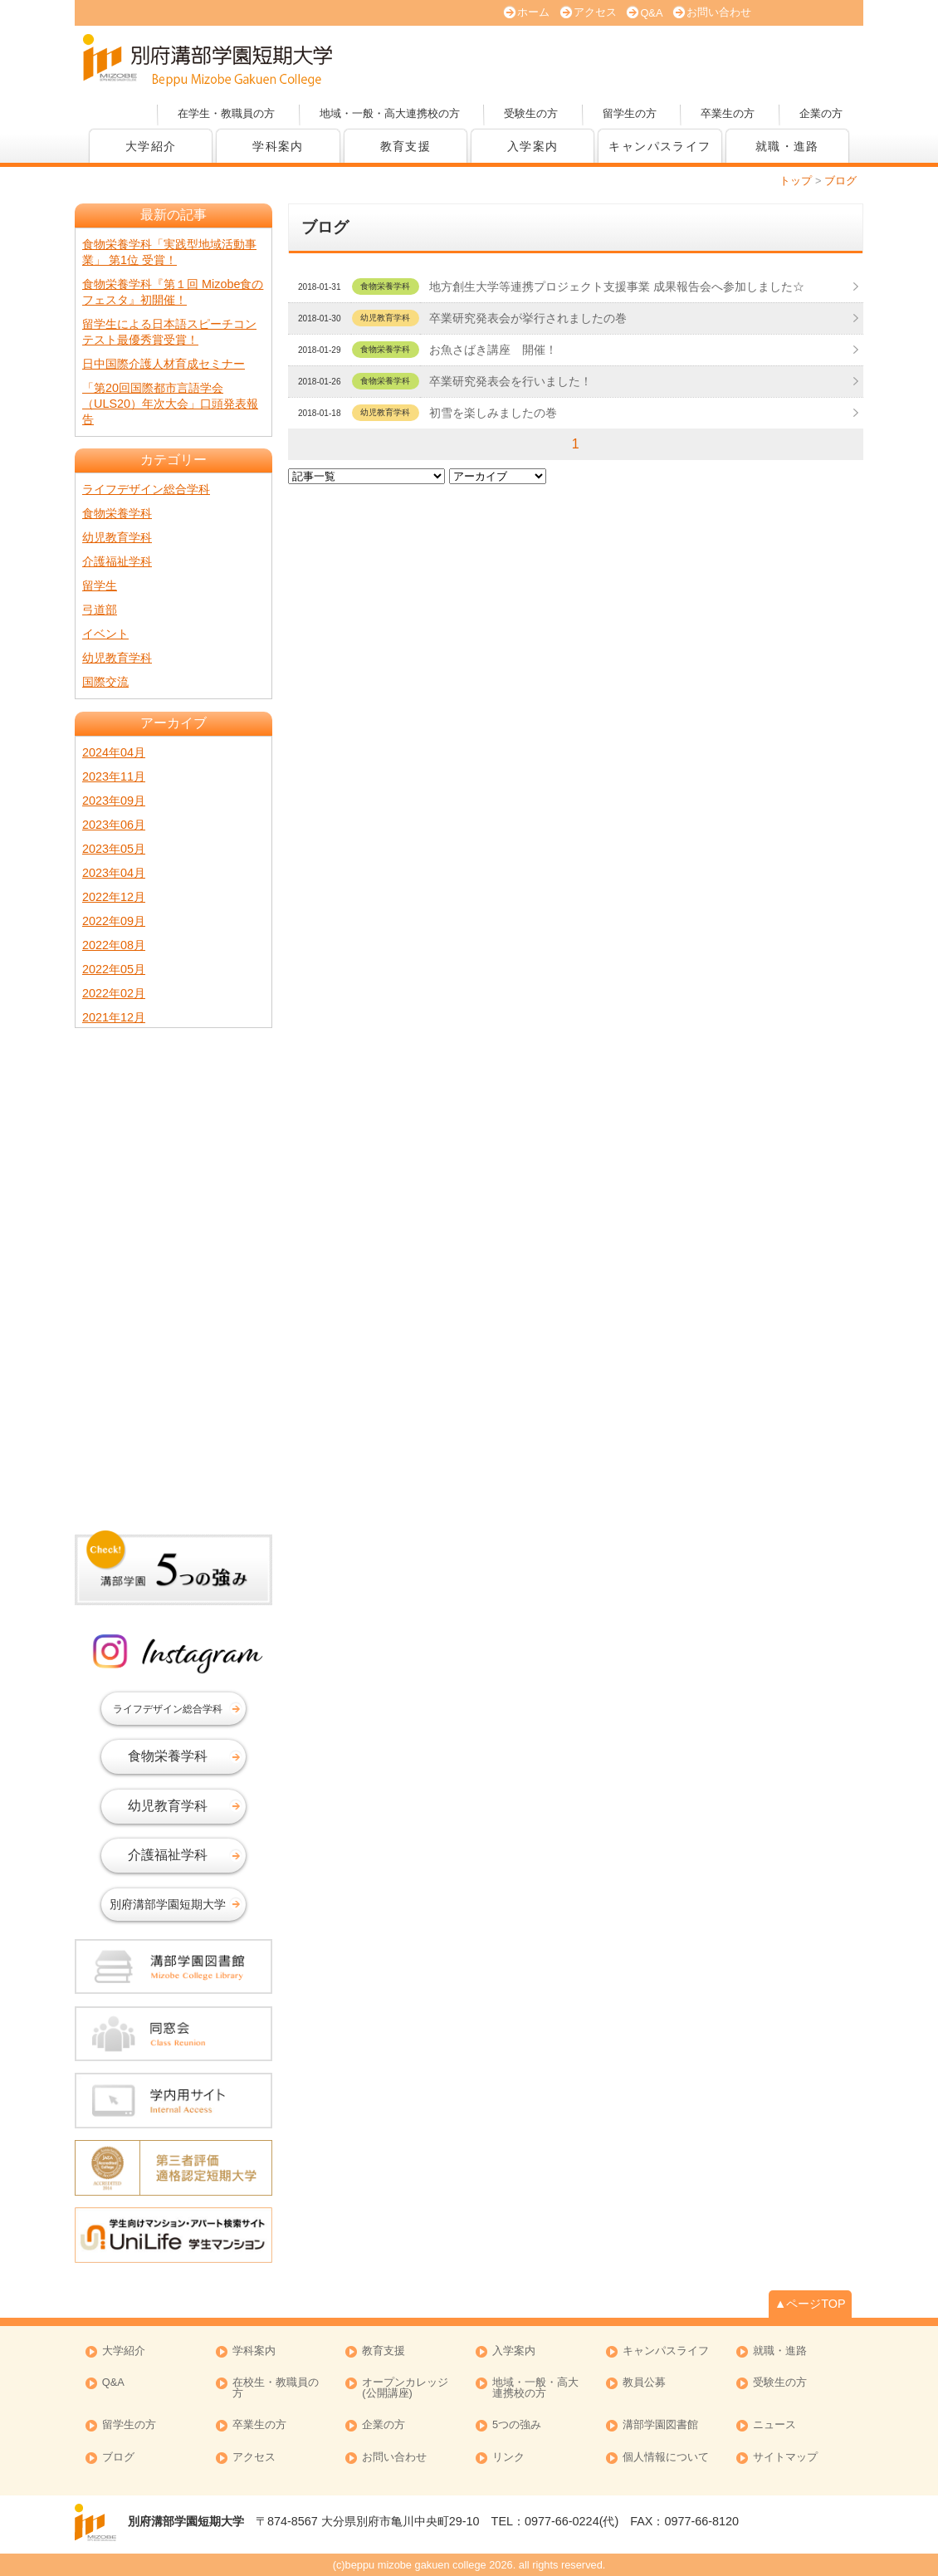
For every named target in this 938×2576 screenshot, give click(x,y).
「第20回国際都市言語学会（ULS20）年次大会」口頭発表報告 (170, 403)
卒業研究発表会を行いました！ (510, 381)
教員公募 (644, 2383)
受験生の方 (531, 113)
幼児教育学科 (117, 537)
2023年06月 (113, 824)
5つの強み (516, 2425)
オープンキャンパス (452, 58)
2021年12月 (113, 1017)
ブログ (118, 2457)
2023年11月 (113, 776)
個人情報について (666, 2457)
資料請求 (685, 58)
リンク (508, 2457)
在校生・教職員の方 (275, 2388)
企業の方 (821, 113)
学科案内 (278, 146)
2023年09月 (113, 800)
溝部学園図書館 (660, 2425)
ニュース (774, 2425)
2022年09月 (113, 921)
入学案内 (533, 146)
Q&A (651, 13)
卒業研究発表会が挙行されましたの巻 (528, 318)
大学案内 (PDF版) (569, 58)
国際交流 (105, 681)
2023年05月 (113, 848)
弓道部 (99, 609)
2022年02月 (113, 993)
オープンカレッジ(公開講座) (801, 58)
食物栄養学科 (117, 513)
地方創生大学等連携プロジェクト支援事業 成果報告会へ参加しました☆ (616, 286)
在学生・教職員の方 (226, 113)
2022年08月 (113, 945)
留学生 (99, 585)
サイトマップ (785, 2457)
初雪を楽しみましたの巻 (493, 412)
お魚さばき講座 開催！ (493, 349)
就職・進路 (787, 146)
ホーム (533, 12)
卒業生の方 (728, 113)
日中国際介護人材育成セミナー (163, 363)
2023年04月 (113, 872)
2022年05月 (113, 969)
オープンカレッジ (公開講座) (405, 2388)
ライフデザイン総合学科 (146, 489)
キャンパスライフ (659, 146)
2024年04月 (113, 752)
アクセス (595, 12)
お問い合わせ (718, 12)
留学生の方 (630, 113)
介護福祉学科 (117, 561)
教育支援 (406, 146)
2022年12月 (113, 897)
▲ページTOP (810, 2303)
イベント (105, 633)
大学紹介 (151, 146)
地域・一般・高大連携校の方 (390, 113)
